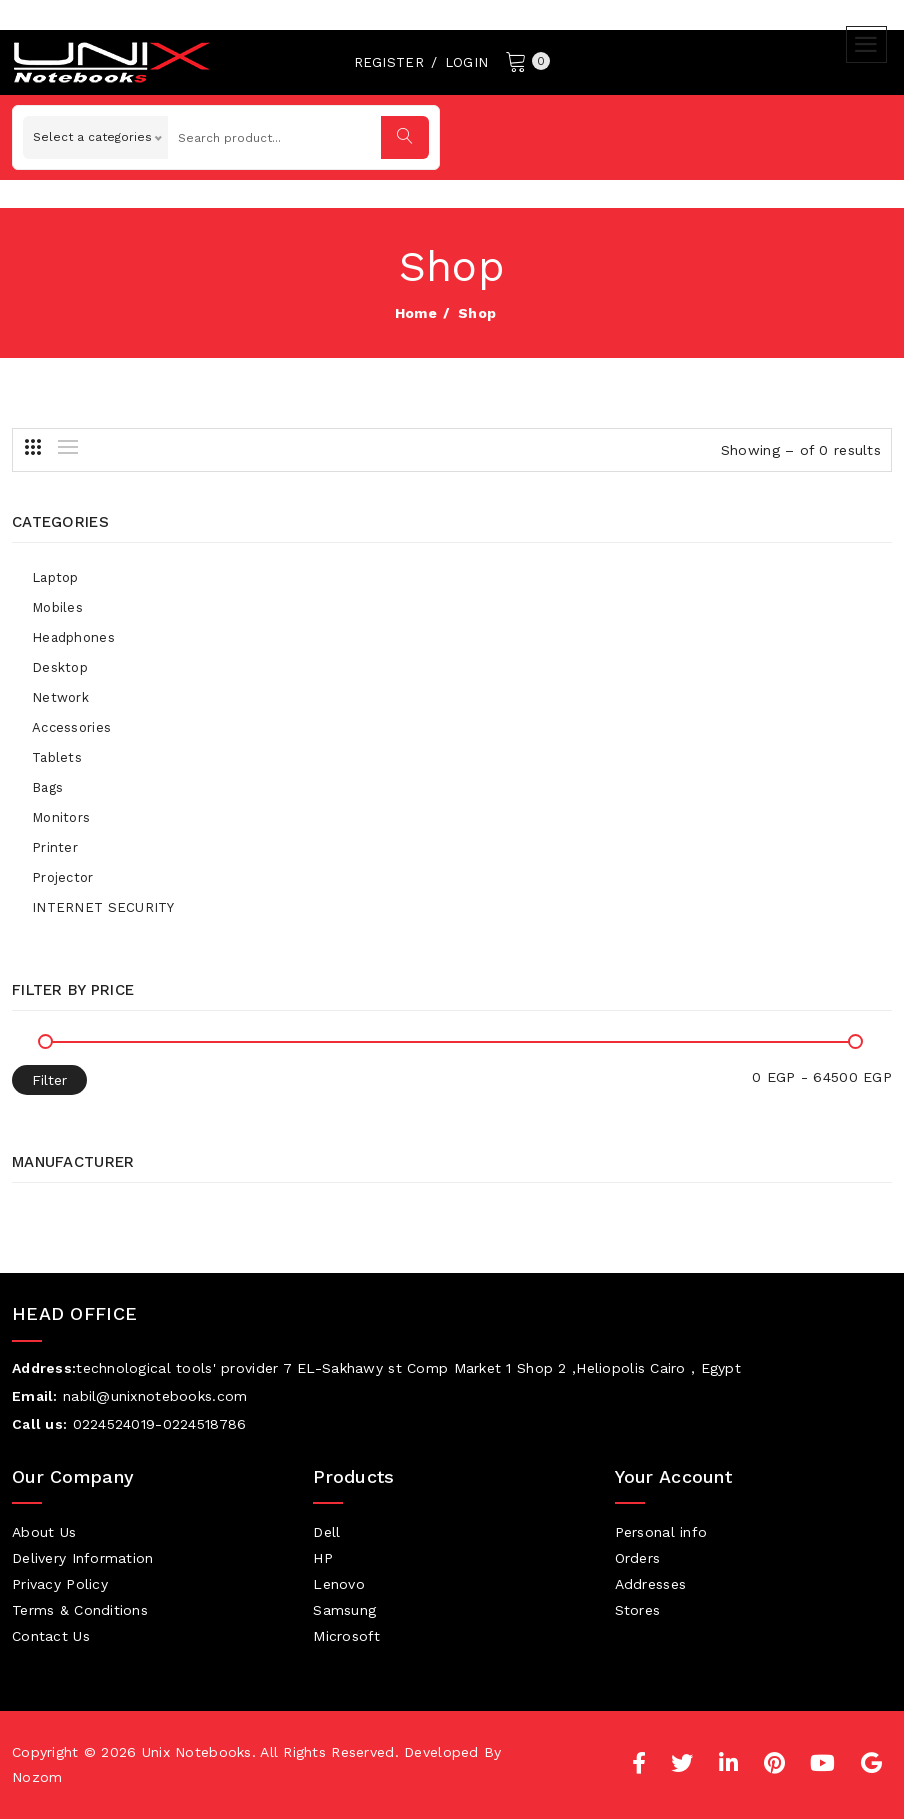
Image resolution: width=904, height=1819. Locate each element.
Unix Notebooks (197, 1752)
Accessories (71, 727)
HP (323, 1558)
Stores (638, 1610)
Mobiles (57, 607)
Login (466, 62)
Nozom (37, 1777)
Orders (638, 1558)
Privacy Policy (60, 1584)
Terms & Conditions (80, 1610)
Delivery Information (83, 1558)
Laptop (55, 577)
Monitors (61, 817)
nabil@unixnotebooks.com (155, 1396)
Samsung (344, 1610)
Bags (47, 787)
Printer (55, 847)
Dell (326, 1532)
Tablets (57, 757)
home (416, 313)
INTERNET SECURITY (103, 907)
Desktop (60, 667)
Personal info (661, 1532)
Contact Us (51, 1636)
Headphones (73, 637)
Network (60, 697)
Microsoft (346, 1636)
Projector (63, 877)
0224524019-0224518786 (160, 1424)
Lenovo (339, 1584)
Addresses (651, 1584)
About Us (44, 1532)
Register (389, 62)
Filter (49, 1080)
